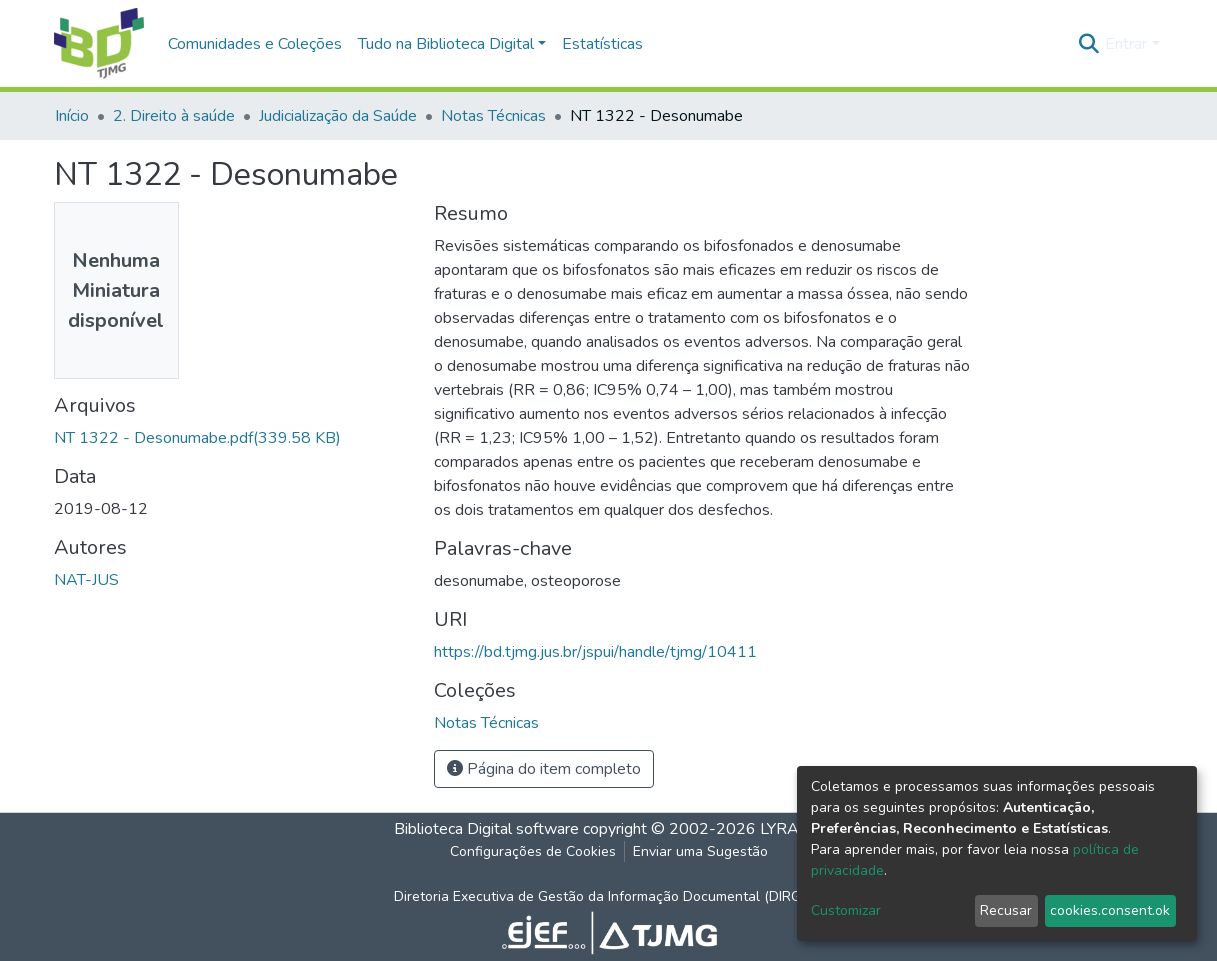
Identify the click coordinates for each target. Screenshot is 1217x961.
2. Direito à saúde (174, 116)
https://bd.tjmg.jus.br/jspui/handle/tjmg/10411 (595, 652)
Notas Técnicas (493, 116)
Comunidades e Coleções (255, 44)
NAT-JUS (86, 580)
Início (72, 116)
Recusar (1006, 910)
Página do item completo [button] (544, 769)
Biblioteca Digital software (486, 829)
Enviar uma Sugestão (700, 851)
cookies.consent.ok (1110, 910)
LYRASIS (791, 829)
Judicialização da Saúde (338, 116)
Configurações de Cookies (533, 851)
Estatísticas (602, 44)
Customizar (846, 910)
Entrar (1126, 44)
